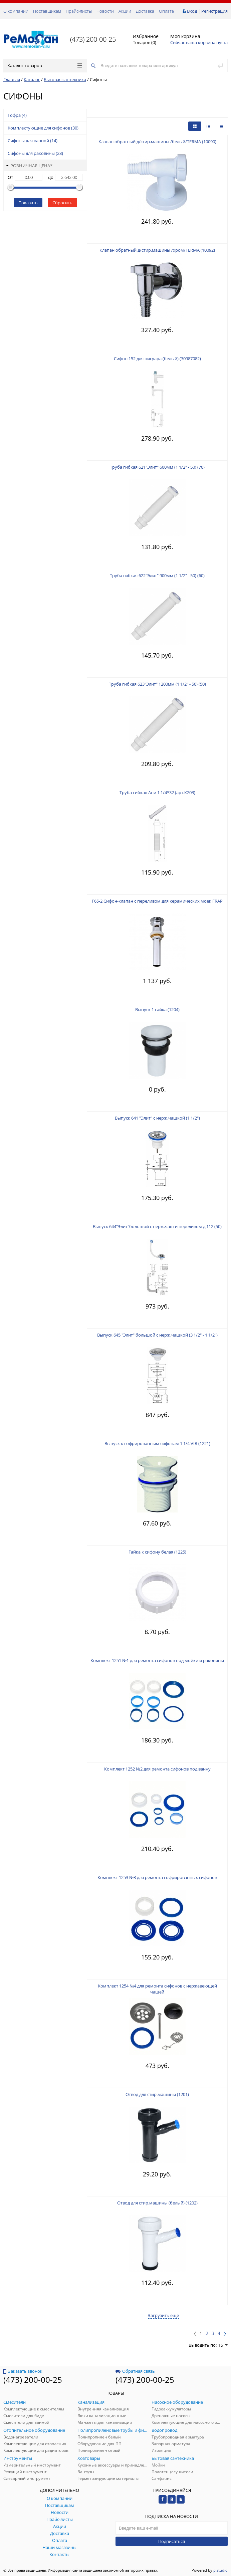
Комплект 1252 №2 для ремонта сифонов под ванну (157, 1769)
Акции (125, 11)
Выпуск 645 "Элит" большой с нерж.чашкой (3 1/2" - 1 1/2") (157, 1335)
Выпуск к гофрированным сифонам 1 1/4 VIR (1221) (157, 1443)
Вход (192, 11)
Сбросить (62, 203)
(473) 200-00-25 (93, 39)
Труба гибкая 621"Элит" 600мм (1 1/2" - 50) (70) (157, 467)
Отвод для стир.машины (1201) (157, 2094)
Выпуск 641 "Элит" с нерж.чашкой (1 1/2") (157, 1118)
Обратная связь (135, 2371)
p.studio (220, 2570)
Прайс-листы (79, 11)
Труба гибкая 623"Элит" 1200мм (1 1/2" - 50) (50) (157, 684)
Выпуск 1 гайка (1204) (157, 1009)
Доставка (145, 11)
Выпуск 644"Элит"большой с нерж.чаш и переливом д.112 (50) (157, 1226)
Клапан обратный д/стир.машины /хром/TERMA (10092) (157, 250)
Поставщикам (47, 11)
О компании (15, 11)
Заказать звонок (22, 2371)
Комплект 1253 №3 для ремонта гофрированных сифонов (157, 1877)
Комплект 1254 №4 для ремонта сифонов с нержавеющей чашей (157, 1989)
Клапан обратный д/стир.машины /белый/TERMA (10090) (157, 142)
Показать (28, 203)
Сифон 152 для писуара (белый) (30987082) (157, 359)
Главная (11, 79)
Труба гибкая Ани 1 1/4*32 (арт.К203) (157, 792)
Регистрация (214, 11)
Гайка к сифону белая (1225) (157, 1552)
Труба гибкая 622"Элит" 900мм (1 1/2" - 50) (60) (157, 575)
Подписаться (171, 2541)
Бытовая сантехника (65, 79)
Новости (105, 11)
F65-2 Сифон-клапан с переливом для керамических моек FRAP (157, 901)
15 (223, 2345)
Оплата (166, 11)
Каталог (32, 79)
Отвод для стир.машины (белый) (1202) (157, 2203)
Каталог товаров (44, 65)
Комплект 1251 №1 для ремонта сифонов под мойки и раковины (157, 1660)
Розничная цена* (29, 166)
